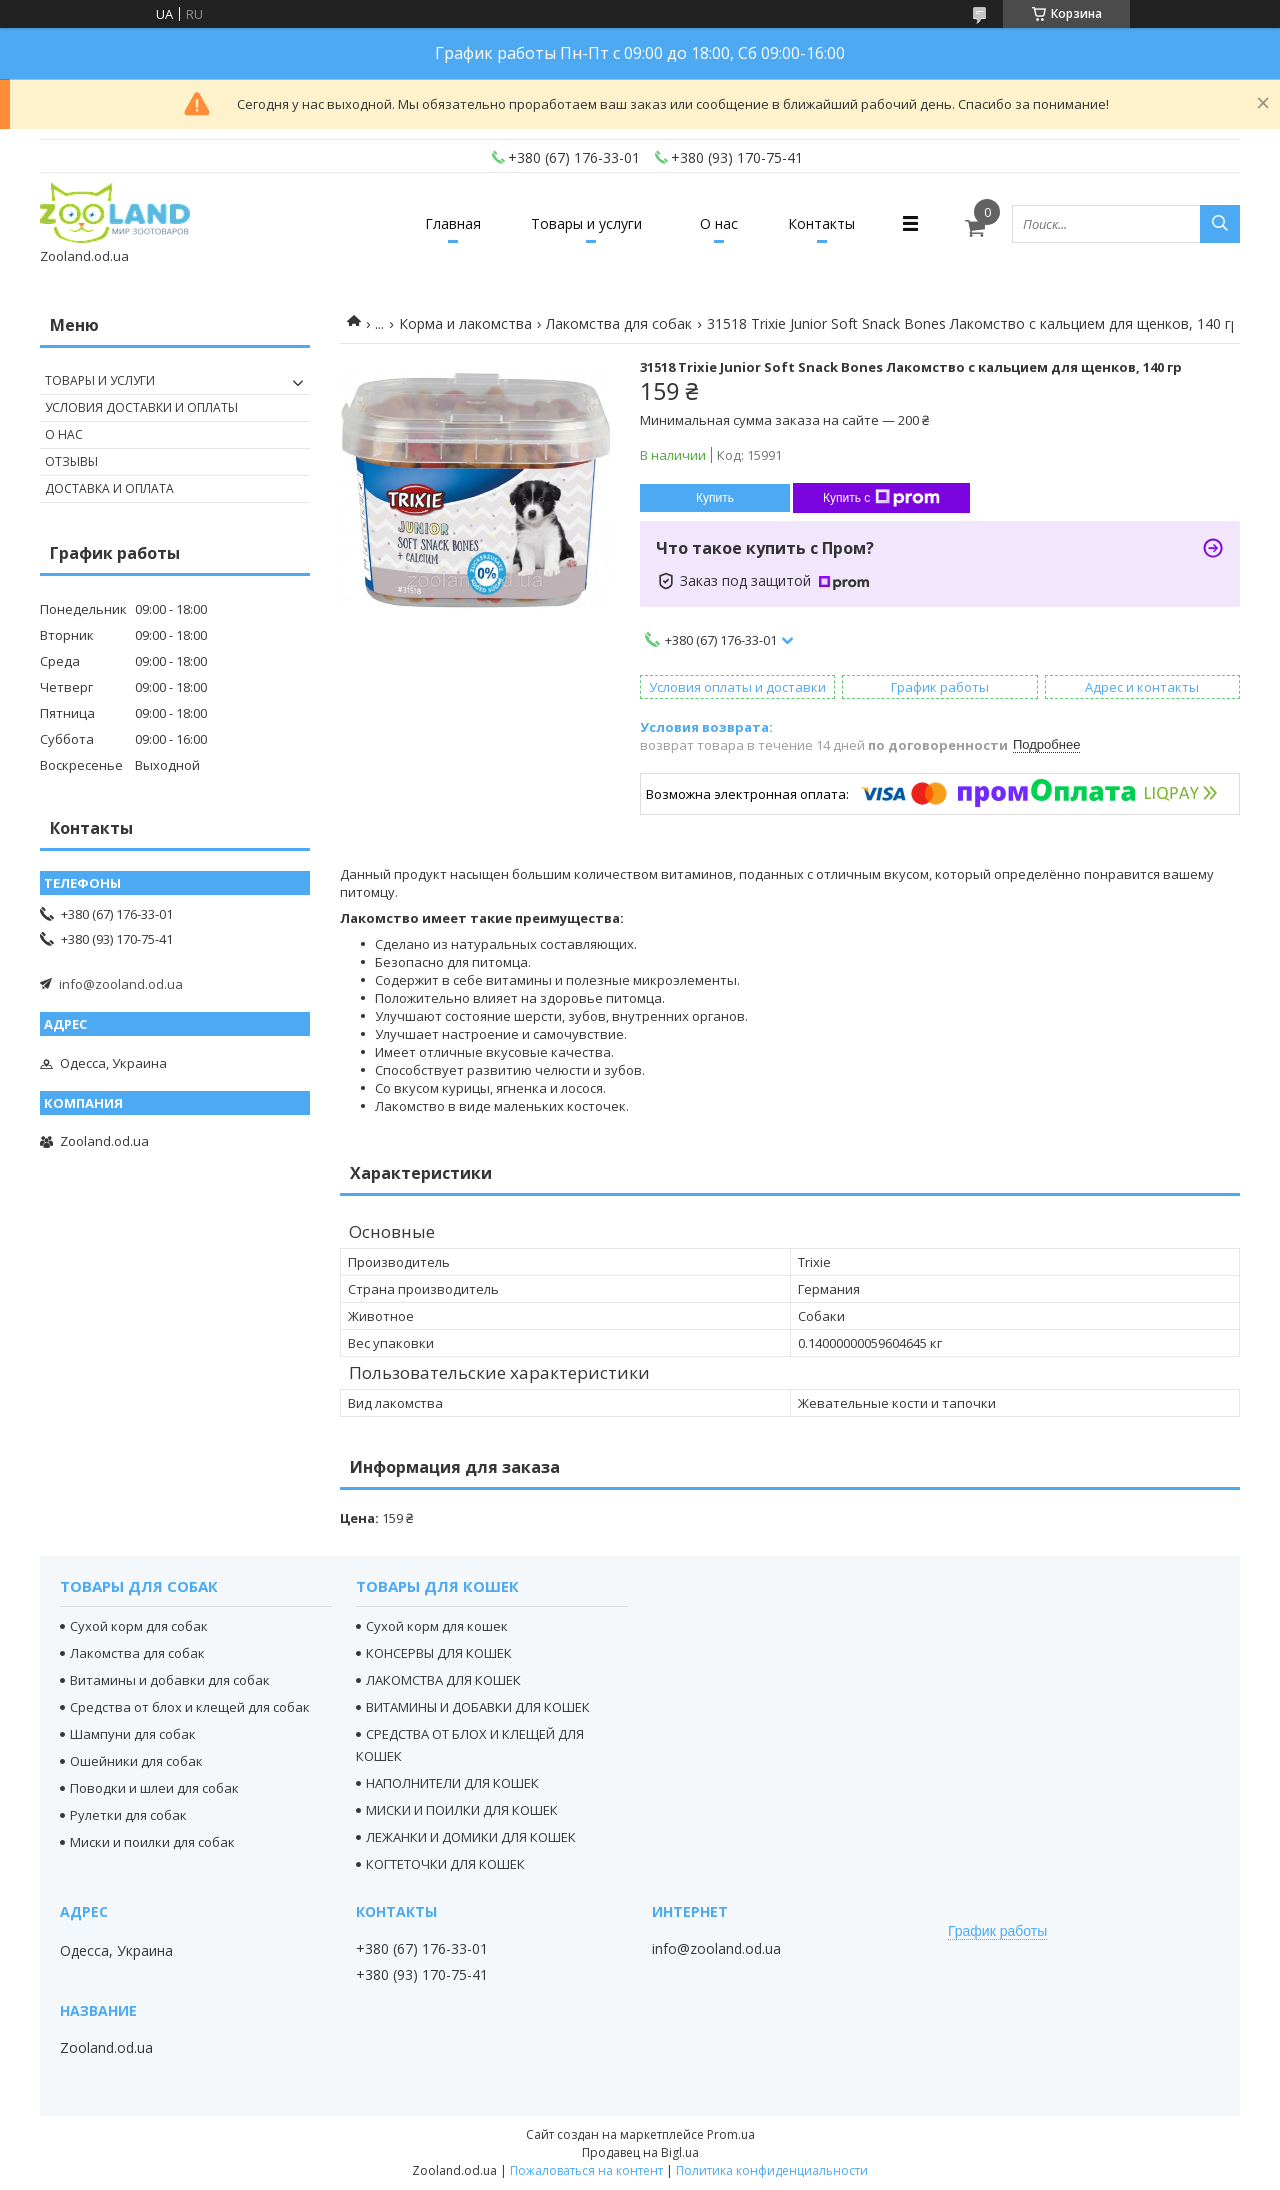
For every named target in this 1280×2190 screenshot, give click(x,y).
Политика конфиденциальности (772, 2170)
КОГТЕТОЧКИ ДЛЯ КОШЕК (445, 1864)
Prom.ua (731, 2134)
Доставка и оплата (109, 488)
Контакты (821, 223)
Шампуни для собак (133, 1734)
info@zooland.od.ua (121, 984)
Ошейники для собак (136, 1761)
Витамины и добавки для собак (170, 1680)
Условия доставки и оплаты (141, 407)
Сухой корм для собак (139, 1626)
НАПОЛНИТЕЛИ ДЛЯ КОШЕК (452, 1783)
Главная (453, 223)
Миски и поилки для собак (152, 1842)
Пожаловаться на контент (586, 2170)
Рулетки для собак (128, 1815)
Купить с (881, 498)
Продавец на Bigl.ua (640, 2152)
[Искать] (1220, 224)
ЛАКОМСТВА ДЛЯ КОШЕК (443, 1680)
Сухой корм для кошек (437, 1626)
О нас (719, 223)
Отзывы (71, 461)
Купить (715, 498)
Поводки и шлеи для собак (154, 1788)
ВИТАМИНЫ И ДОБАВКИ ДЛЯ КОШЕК (478, 1707)
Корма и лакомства (465, 323)
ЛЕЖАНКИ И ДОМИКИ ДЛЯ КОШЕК (471, 1837)
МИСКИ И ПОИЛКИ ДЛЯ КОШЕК (462, 1810)
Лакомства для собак (619, 323)
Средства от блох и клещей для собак (190, 1707)
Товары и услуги (586, 223)
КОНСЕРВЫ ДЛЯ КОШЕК (439, 1653)
